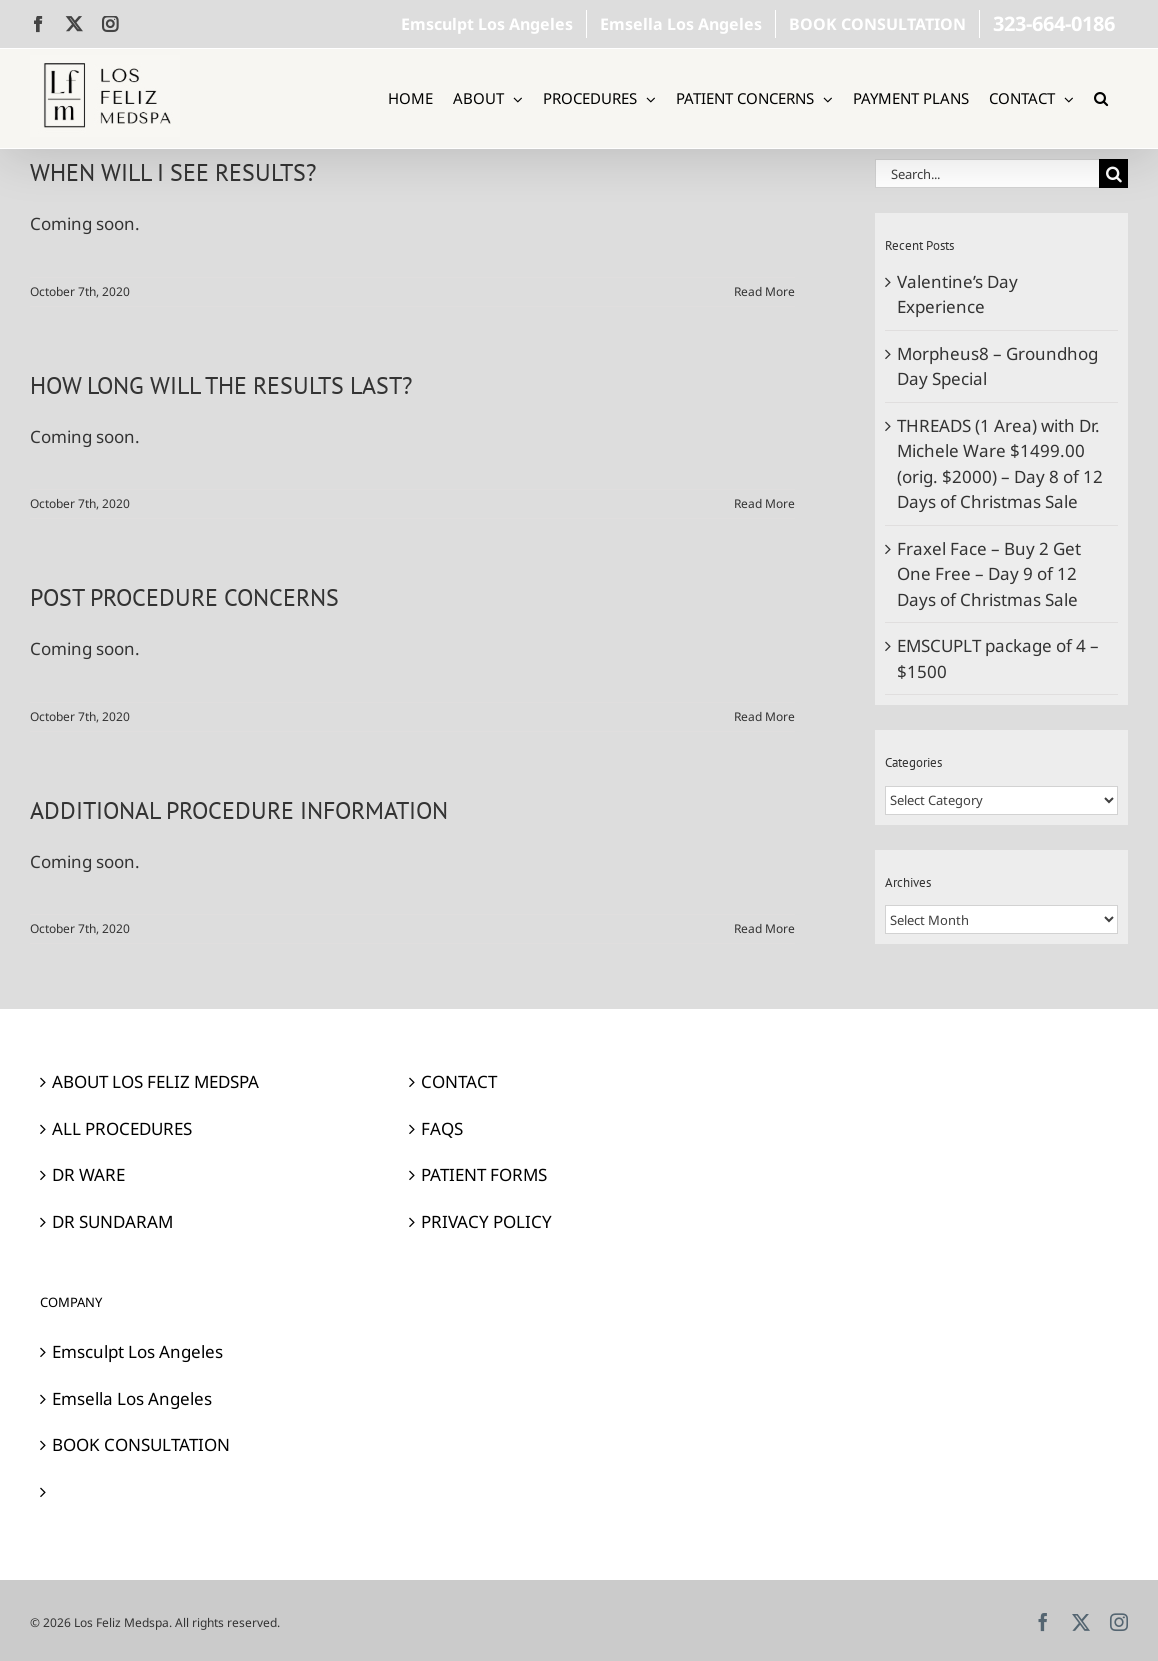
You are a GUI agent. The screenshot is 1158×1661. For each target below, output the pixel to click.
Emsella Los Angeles (132, 1398)
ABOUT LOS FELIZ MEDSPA (155, 1081)
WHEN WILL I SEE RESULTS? (173, 172)
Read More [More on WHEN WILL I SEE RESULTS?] (764, 291)
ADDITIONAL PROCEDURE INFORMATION (239, 810)
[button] (1101, 98)
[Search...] (987, 173)
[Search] (1113, 173)
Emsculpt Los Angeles (137, 1351)
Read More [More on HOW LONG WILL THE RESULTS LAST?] (764, 503)
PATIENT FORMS (484, 1174)
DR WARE (88, 1174)
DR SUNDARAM (112, 1221)
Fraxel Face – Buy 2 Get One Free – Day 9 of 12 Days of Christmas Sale (989, 574)
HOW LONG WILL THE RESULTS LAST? (221, 385)
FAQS (442, 1128)
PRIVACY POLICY (486, 1221)
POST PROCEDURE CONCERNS (184, 597)
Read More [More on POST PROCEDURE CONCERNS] (764, 716)
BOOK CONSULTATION (141, 1444)
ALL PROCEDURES (122, 1128)
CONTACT (459, 1081)
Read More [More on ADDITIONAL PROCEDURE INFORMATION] (764, 928)
